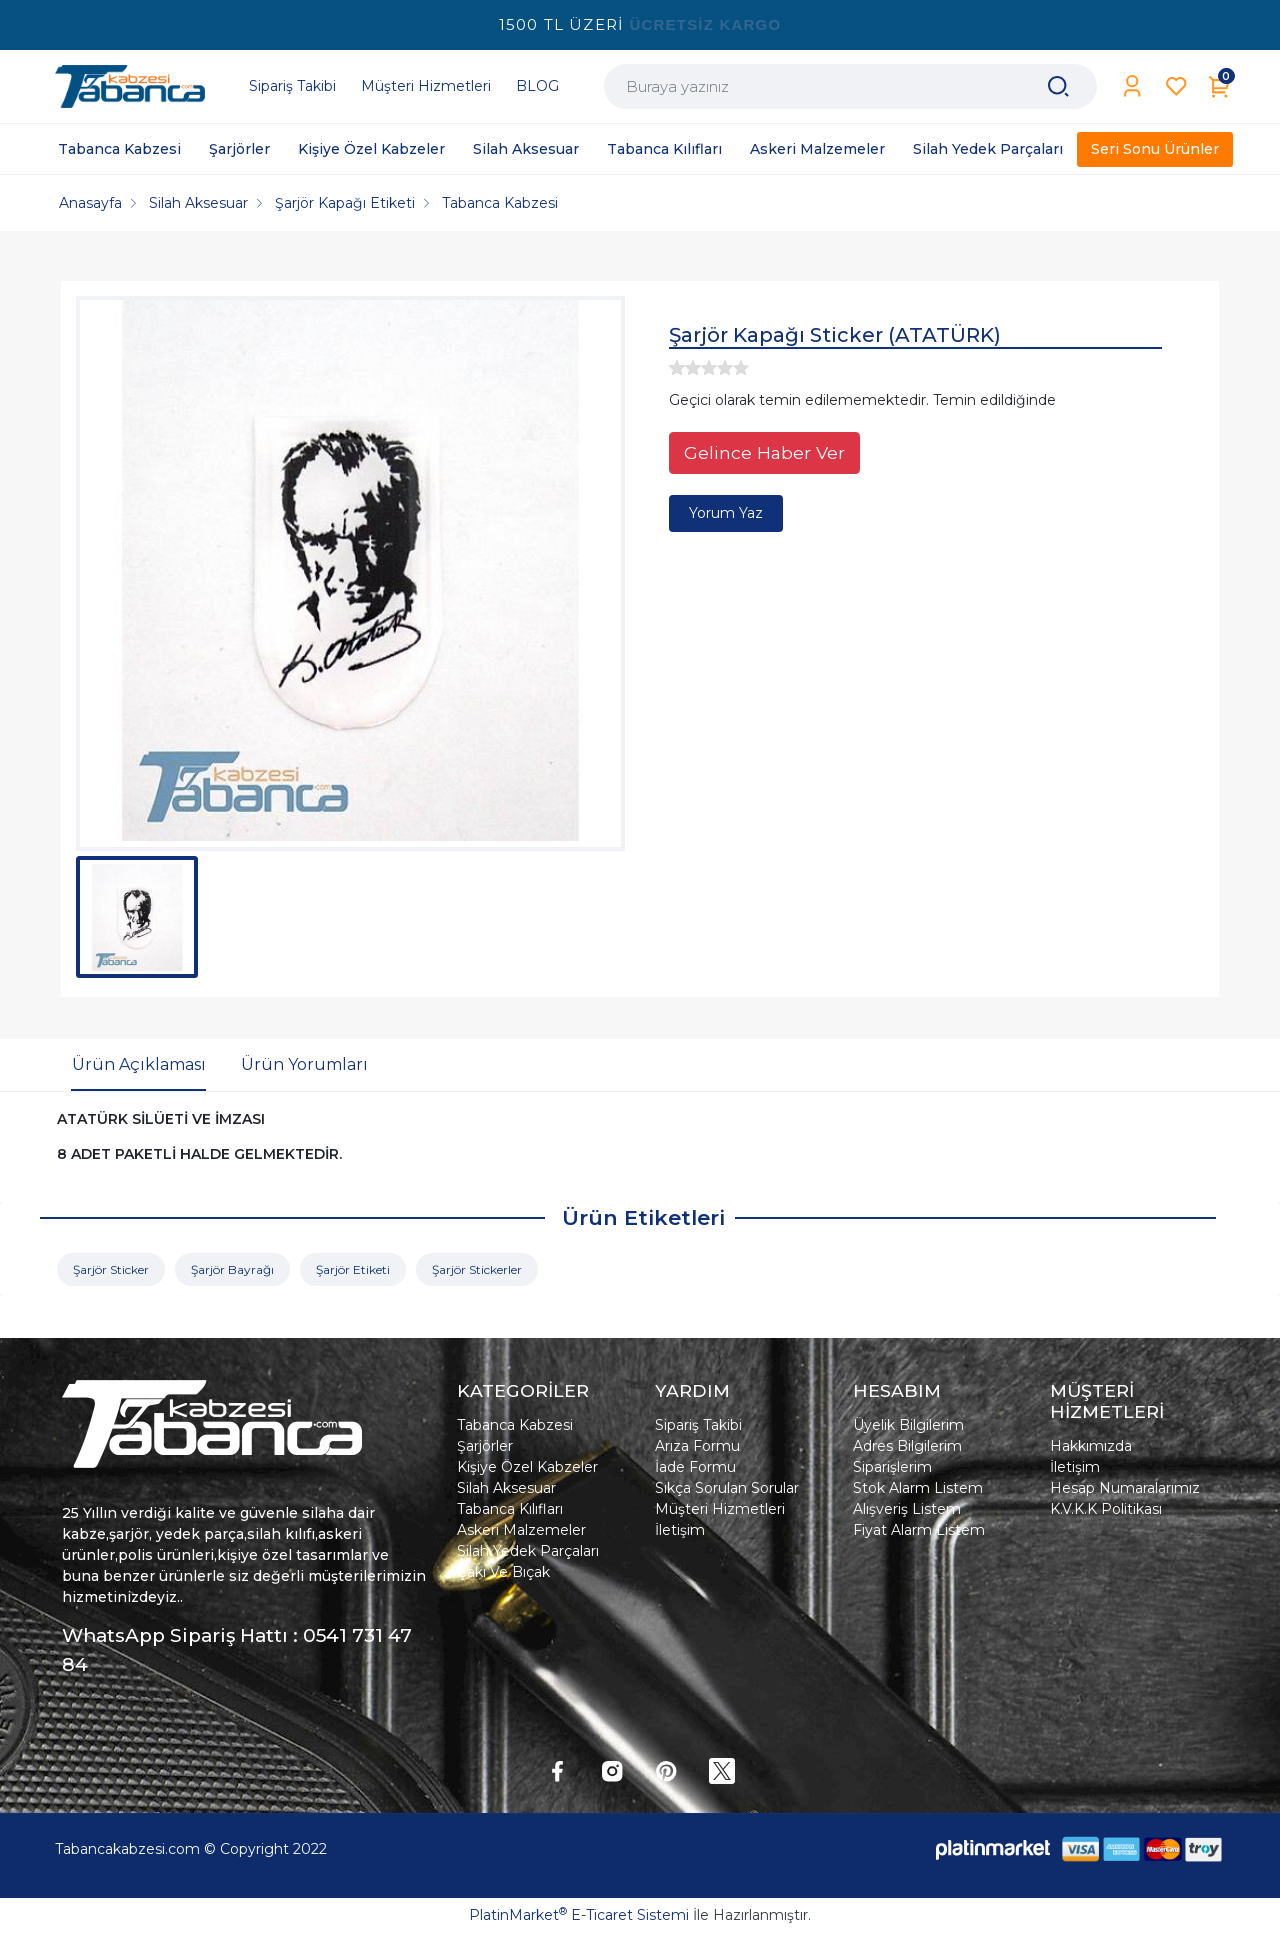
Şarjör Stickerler (477, 1269)
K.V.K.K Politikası (1106, 1509)
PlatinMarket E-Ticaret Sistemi (579, 1915)
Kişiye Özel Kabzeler (527, 1467)
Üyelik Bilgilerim (908, 1425)
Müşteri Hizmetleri (720, 1509)
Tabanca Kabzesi (515, 1425)
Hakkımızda (1091, 1446)
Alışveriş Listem (907, 1509)
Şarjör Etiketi (353, 1269)
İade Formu (695, 1467)
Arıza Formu (697, 1446)
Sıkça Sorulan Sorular (727, 1488)
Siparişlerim (892, 1467)
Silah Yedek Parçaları (528, 1551)
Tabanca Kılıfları (510, 1509)
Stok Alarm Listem (918, 1488)
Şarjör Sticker (111, 1269)
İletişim (680, 1530)
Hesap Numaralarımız (1125, 1488)
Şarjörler (485, 1446)
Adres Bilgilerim (907, 1446)
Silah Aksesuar (506, 1488)
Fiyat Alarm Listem (919, 1530)
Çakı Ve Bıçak (503, 1572)
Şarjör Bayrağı (232, 1269)
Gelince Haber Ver (764, 452)
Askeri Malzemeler (521, 1530)
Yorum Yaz (726, 513)
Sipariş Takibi (698, 1425)
